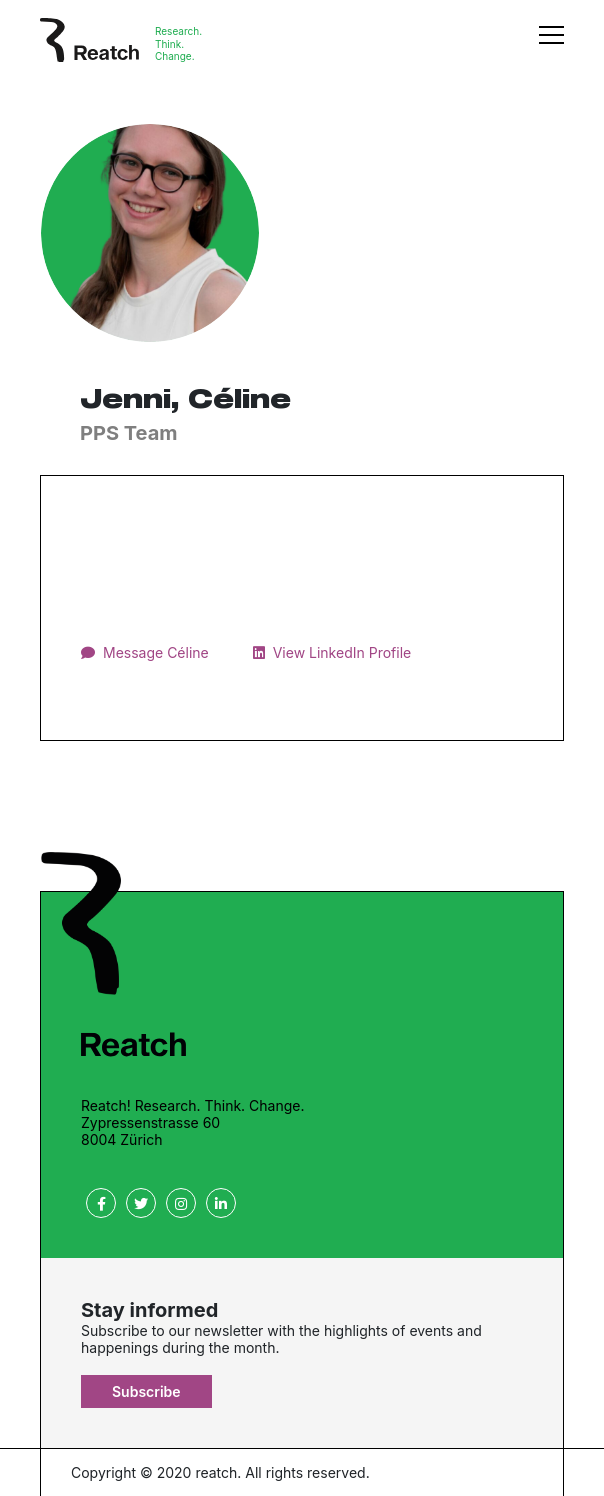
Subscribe (146, 1391)
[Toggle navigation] (551, 45)
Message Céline (156, 652)
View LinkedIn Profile (342, 652)
